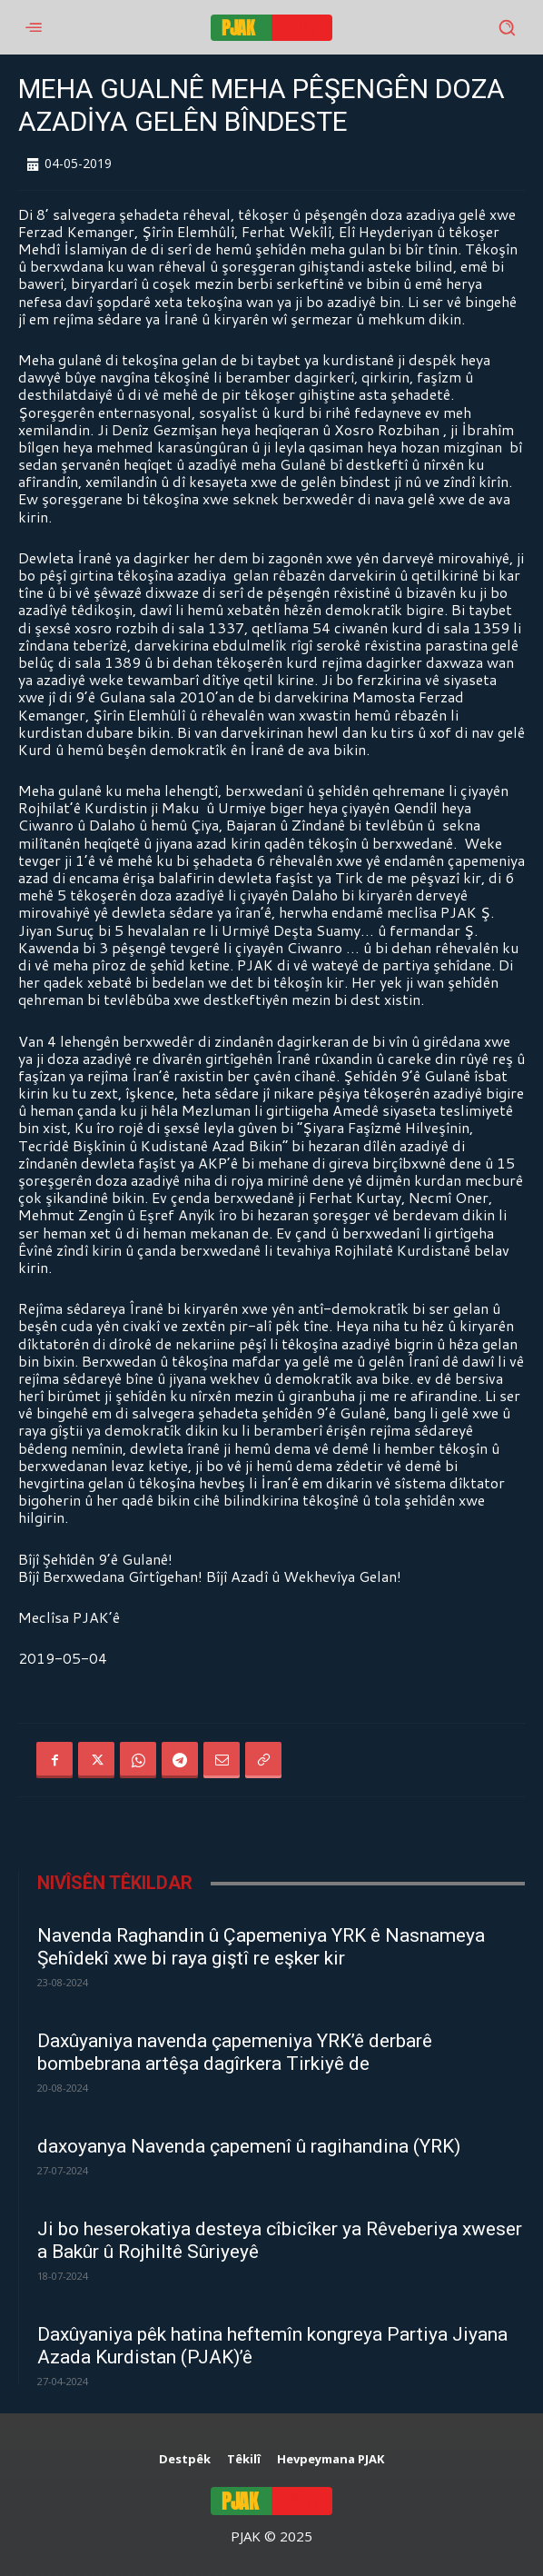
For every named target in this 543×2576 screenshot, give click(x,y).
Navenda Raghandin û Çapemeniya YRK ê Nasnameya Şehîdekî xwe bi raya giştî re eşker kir (261, 1947)
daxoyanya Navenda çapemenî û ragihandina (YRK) (248, 2146)
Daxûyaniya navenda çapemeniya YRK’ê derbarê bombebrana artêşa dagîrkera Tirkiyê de (234, 2052)
